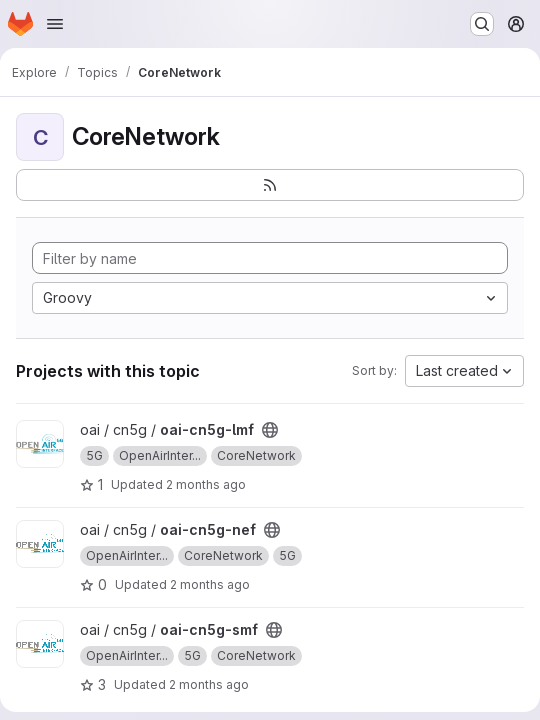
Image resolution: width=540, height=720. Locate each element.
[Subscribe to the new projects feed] (270, 185)
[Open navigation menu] (55, 24)
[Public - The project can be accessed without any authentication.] (270, 430)
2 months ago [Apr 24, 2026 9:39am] (206, 484)
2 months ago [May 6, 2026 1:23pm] (210, 584)
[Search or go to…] (482, 24)
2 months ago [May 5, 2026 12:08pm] (209, 684)
